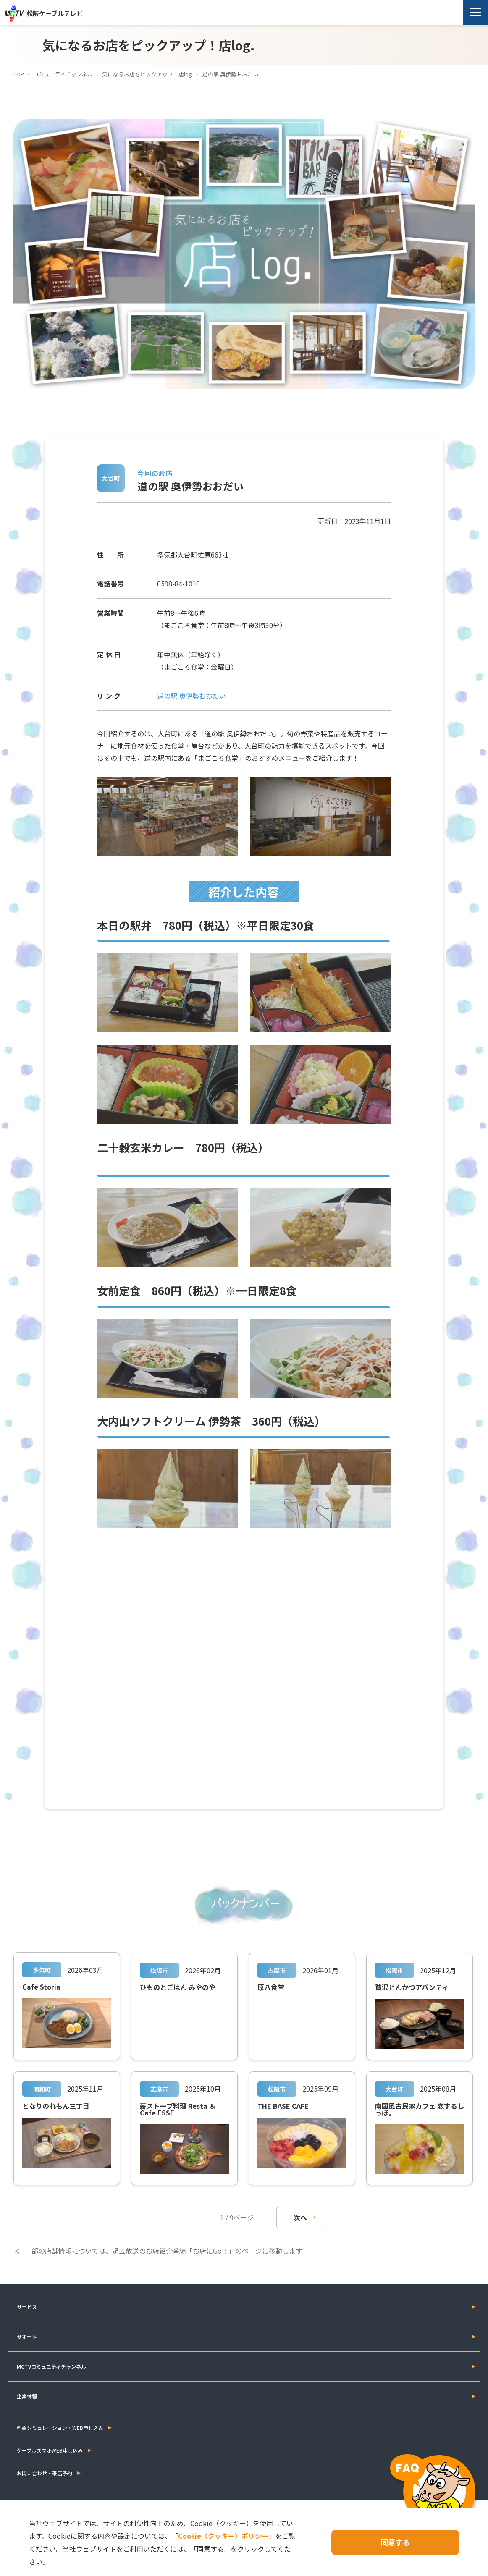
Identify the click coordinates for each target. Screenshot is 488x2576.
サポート (27, 2336)
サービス (27, 2306)
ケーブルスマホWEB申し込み (50, 2449)
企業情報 (27, 2395)
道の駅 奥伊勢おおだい (191, 696)
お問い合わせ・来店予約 (44, 2472)
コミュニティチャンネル (63, 74)
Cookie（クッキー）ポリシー (245, 2536)
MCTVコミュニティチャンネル (51, 2365)
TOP (18, 74)
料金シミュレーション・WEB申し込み (60, 2427)
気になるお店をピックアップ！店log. (147, 74)
